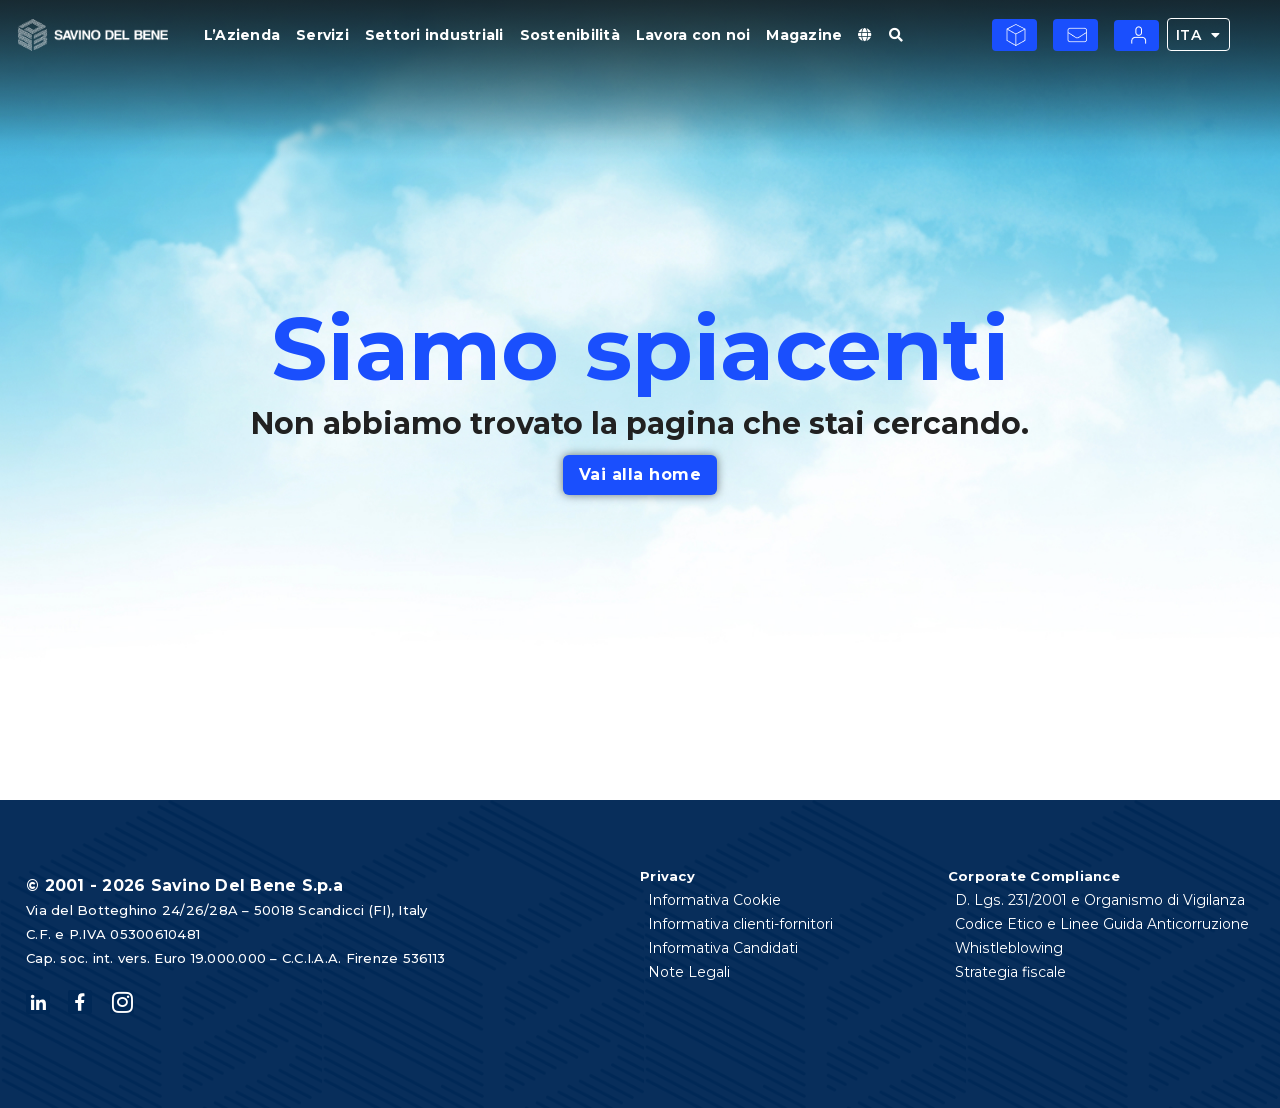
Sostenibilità (570, 35)
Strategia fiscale (1011, 972)
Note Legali (689, 972)
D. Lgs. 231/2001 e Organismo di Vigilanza (1101, 900)
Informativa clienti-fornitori (740, 924)
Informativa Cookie (714, 900)
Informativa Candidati (723, 948)
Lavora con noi (693, 35)
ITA (1198, 34)
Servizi (322, 35)
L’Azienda (242, 35)
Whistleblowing (1010, 948)
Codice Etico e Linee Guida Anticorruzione (1103, 924)
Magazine (804, 35)
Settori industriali (434, 35)
